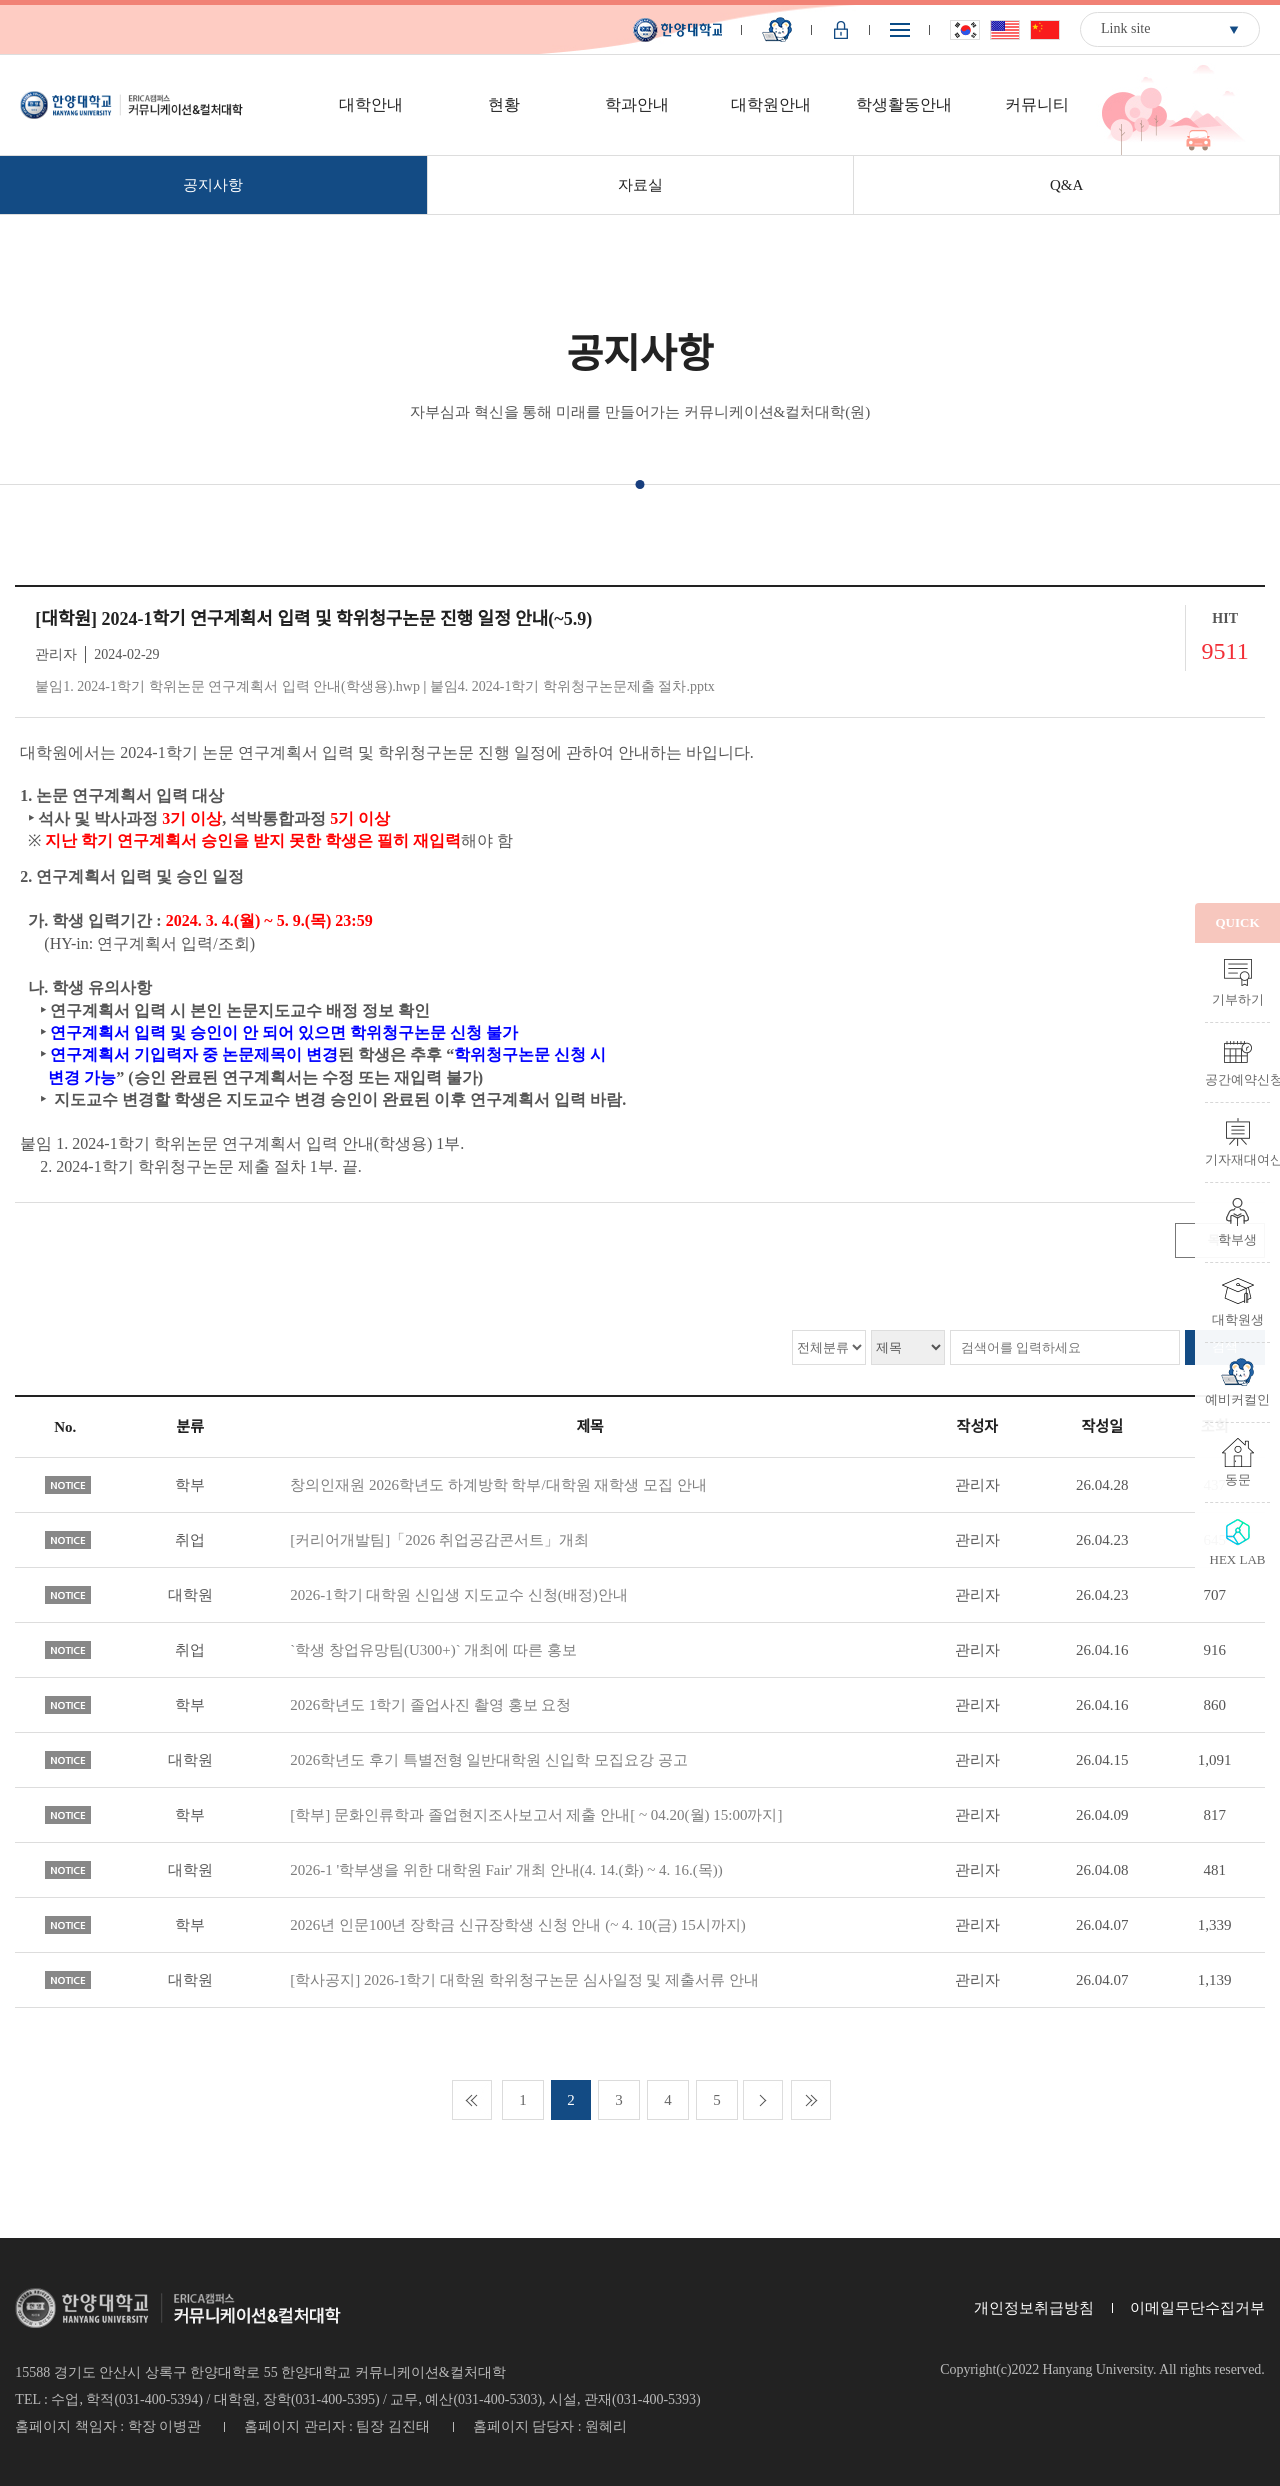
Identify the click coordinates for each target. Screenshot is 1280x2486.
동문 (1238, 1479)
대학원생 (1238, 1319)
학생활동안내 (904, 104)
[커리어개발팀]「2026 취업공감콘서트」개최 (439, 1540)
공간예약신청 (1237, 1079)
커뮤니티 (1037, 104)
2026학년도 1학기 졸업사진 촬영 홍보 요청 (430, 1705)
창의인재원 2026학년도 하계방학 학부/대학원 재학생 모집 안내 (498, 1485)
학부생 (1237, 1239)
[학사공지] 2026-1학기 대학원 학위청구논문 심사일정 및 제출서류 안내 (524, 1980)
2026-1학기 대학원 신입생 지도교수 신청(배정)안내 (459, 1595)
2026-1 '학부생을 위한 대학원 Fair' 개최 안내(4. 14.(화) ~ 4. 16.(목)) (506, 1870)
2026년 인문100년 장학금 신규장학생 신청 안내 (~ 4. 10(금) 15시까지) (518, 1925)
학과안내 (637, 104)
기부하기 (1238, 999)
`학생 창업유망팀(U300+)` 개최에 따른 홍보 (433, 1650)
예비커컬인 (1237, 1399)
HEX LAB (1238, 1559)
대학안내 (371, 104)
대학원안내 (771, 104)
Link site (1125, 28)
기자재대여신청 (1237, 1159)
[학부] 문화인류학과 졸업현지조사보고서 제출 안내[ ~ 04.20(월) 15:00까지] (536, 1815)
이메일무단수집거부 (1197, 2308)
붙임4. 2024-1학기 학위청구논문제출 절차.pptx (572, 686)
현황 (504, 104)
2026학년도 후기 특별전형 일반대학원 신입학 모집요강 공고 (489, 1760)
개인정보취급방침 (1034, 2308)
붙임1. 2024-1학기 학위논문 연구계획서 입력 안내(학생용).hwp (227, 686)
